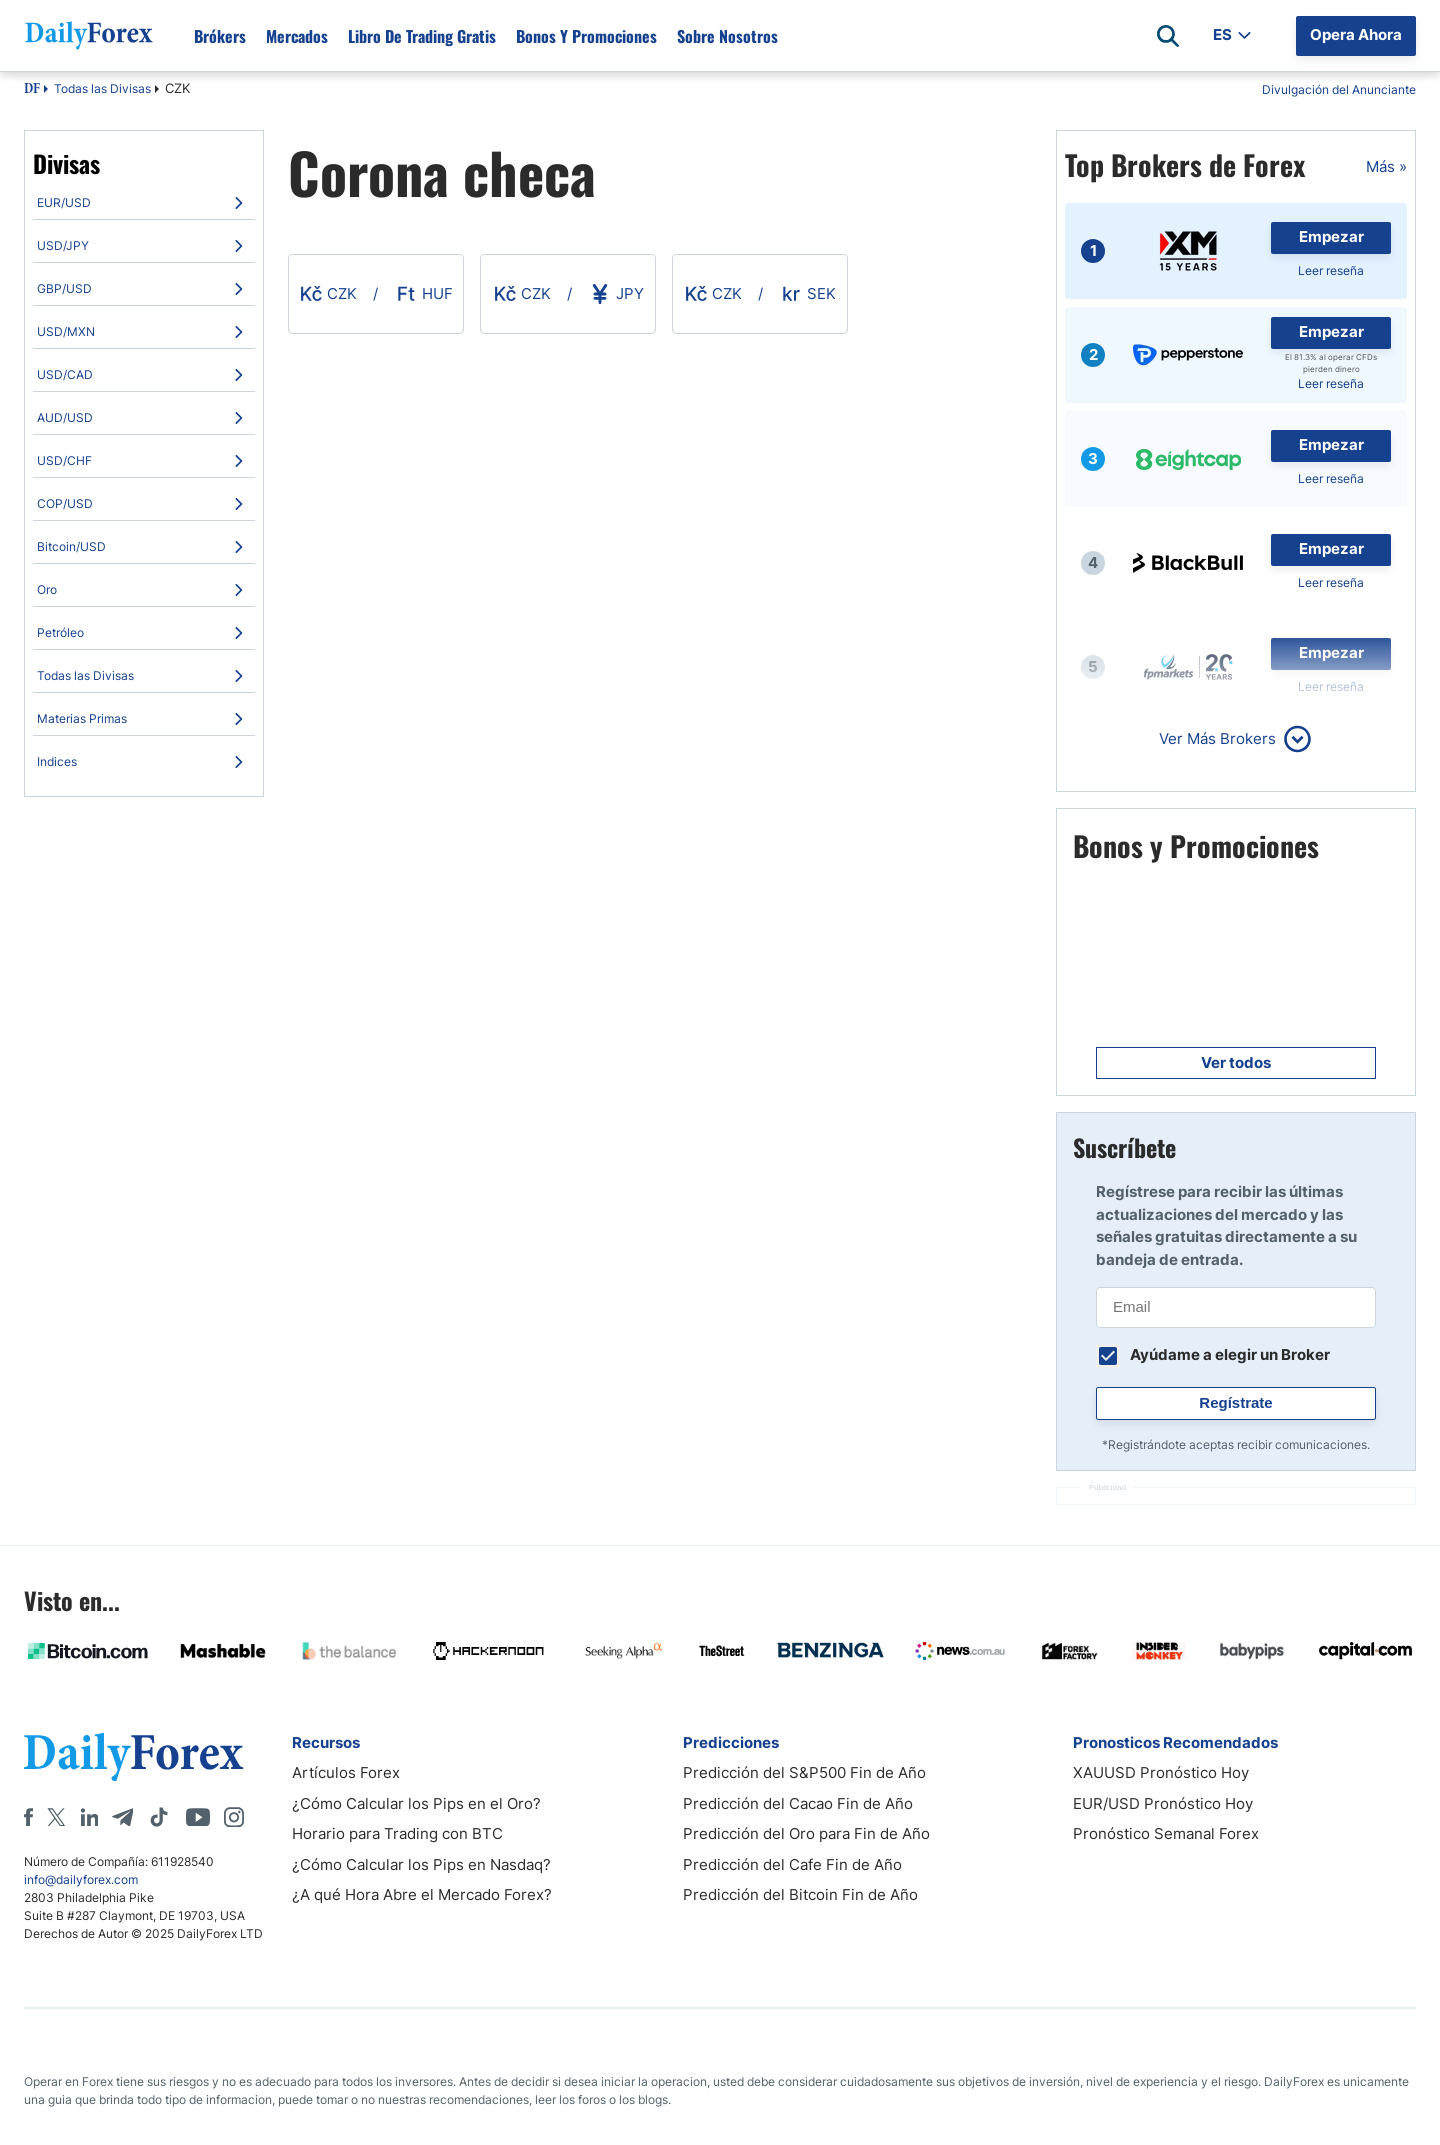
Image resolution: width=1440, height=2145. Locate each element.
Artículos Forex (346, 1772)
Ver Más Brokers (1217, 738)
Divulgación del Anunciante (1339, 89)
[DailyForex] (134, 1756)
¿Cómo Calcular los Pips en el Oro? (416, 1803)
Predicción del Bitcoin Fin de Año (800, 1894)
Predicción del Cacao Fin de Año (798, 1803)
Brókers (220, 36)
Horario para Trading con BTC (397, 1833)
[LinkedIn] (89, 1817)
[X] (56, 1817)
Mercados (297, 36)
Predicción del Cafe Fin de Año (792, 1864)
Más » (1386, 166)
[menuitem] (144, 203)
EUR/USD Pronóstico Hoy (1163, 1803)
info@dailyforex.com (81, 1879)
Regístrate (1235, 1402)
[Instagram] (234, 1817)
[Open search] (1168, 36)
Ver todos (1236, 1062)
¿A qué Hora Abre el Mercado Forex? (422, 1894)
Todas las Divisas (102, 88)
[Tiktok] (159, 1817)
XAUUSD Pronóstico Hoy (1161, 1772)
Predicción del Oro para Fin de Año (806, 1833)
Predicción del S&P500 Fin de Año (804, 1772)
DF (32, 90)
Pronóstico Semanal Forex (1166, 1833)
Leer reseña (1331, 270)
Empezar (1331, 236)
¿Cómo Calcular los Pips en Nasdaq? (421, 1864)
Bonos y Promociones (586, 36)
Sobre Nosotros (727, 36)
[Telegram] (122, 1817)
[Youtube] (198, 1817)
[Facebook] (28, 1817)
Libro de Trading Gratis (422, 36)
